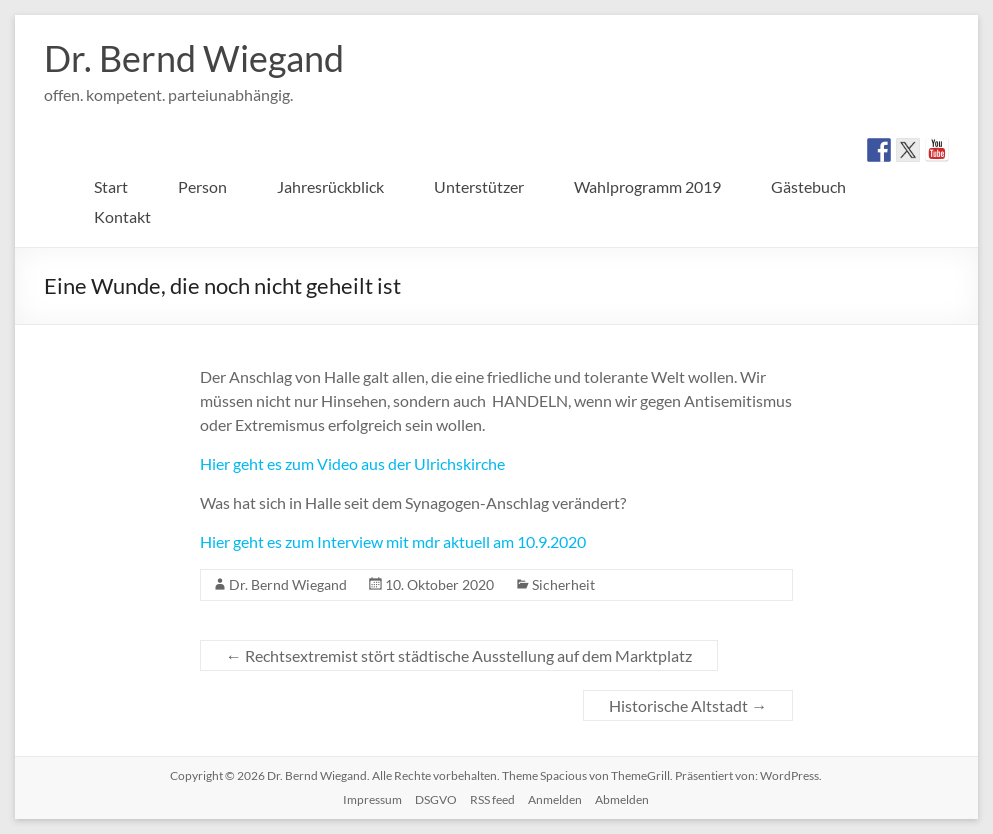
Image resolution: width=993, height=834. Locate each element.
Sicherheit (563, 584)
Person (202, 186)
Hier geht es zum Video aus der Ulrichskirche (354, 463)
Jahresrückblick (330, 186)
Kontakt (122, 216)
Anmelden (555, 799)
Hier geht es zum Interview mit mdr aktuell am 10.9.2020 (393, 541)
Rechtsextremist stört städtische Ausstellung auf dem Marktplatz (459, 655)
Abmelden (622, 799)
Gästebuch (808, 186)
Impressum (372, 799)
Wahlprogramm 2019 (647, 186)
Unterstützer (479, 186)
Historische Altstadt (688, 705)
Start (111, 186)
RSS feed (492, 799)
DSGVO (436, 799)
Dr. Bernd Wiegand (194, 58)
